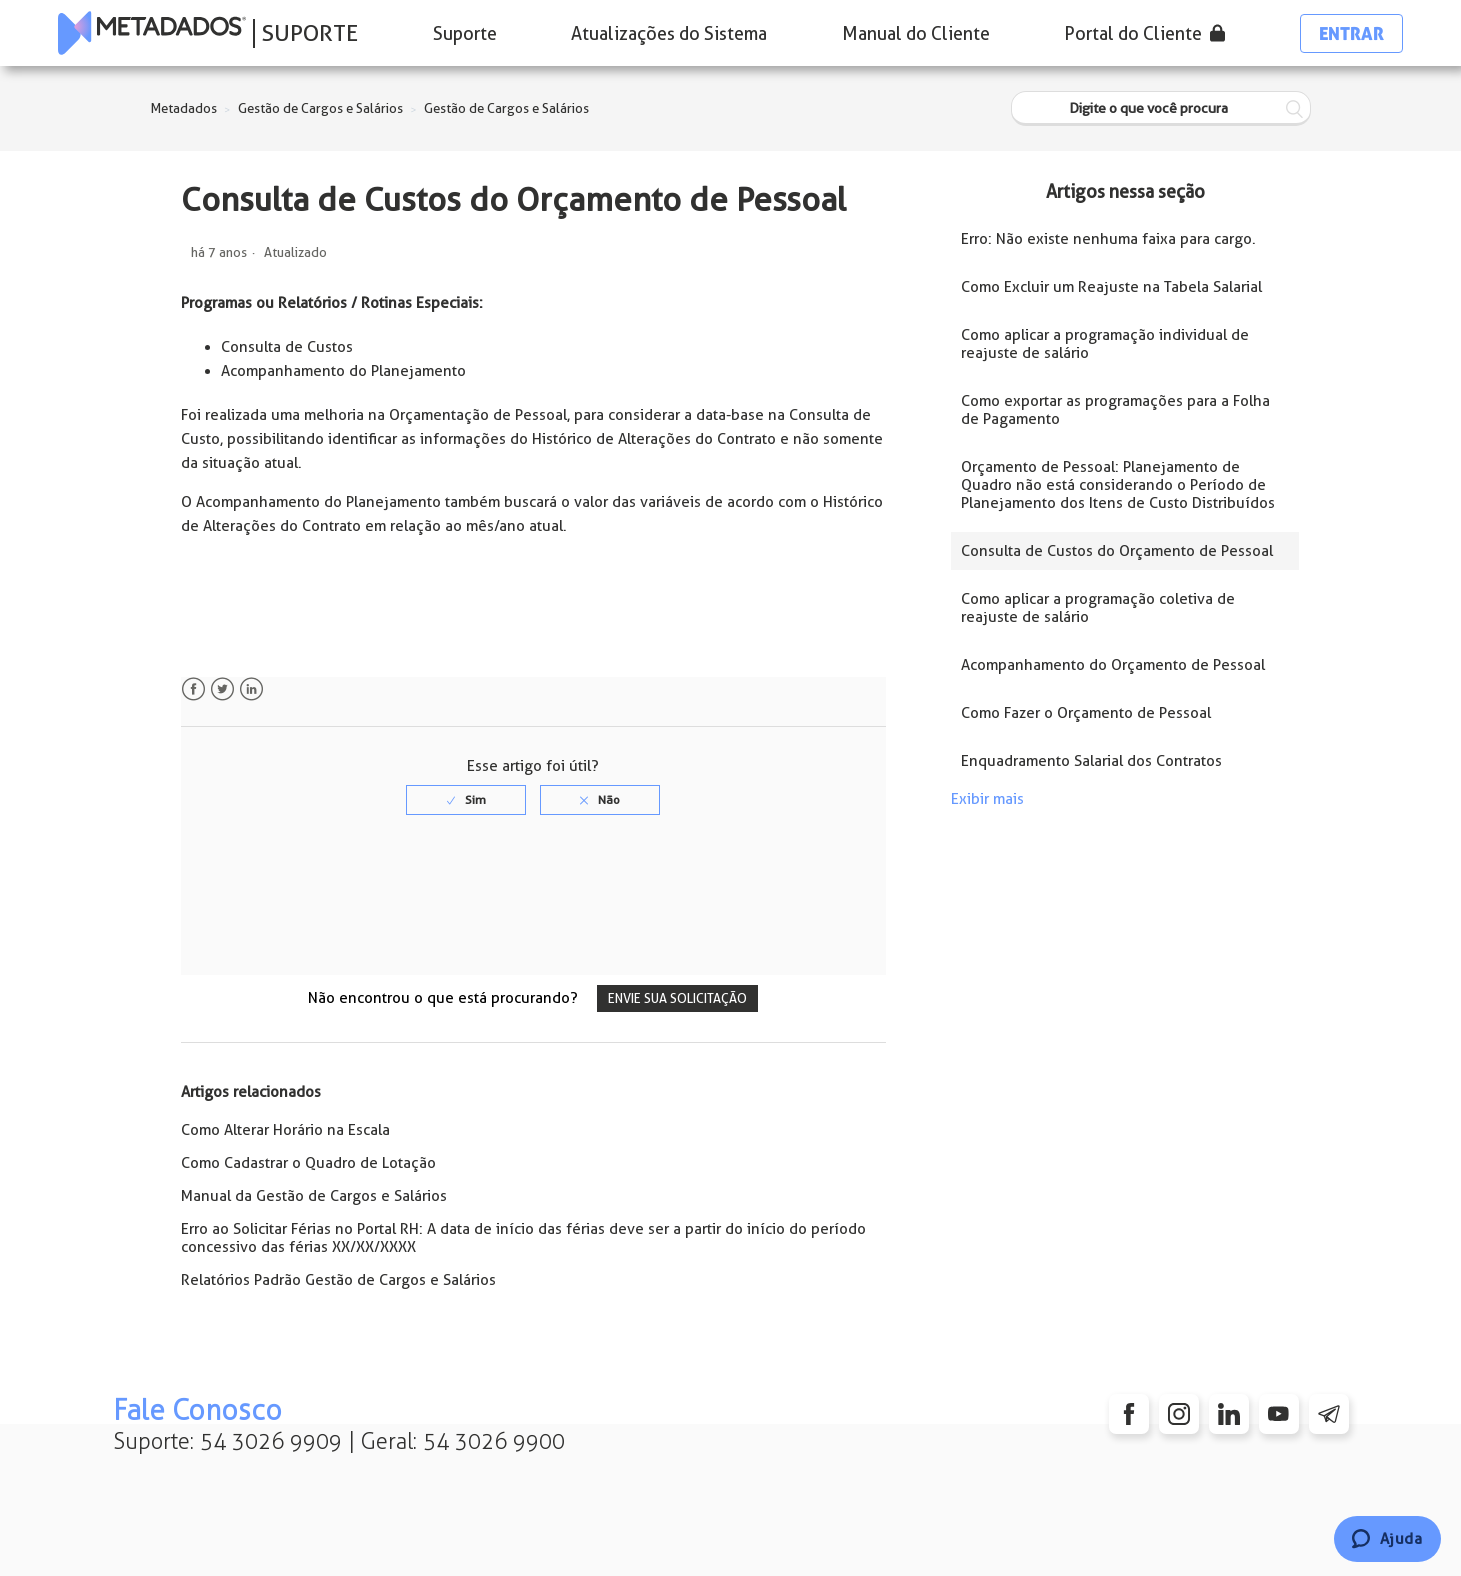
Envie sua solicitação (677, 998)
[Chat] (1387, 1539)
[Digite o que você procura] (1161, 108)
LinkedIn (251, 689)
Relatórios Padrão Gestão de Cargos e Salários (338, 1280)
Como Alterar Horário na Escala (285, 1130)
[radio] (466, 800)
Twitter (222, 689)
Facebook (193, 689)
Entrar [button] (1351, 33)
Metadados (184, 108)
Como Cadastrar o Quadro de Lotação (308, 1163)
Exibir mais (987, 799)
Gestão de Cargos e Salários (320, 108)
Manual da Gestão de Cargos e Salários (314, 1196)
